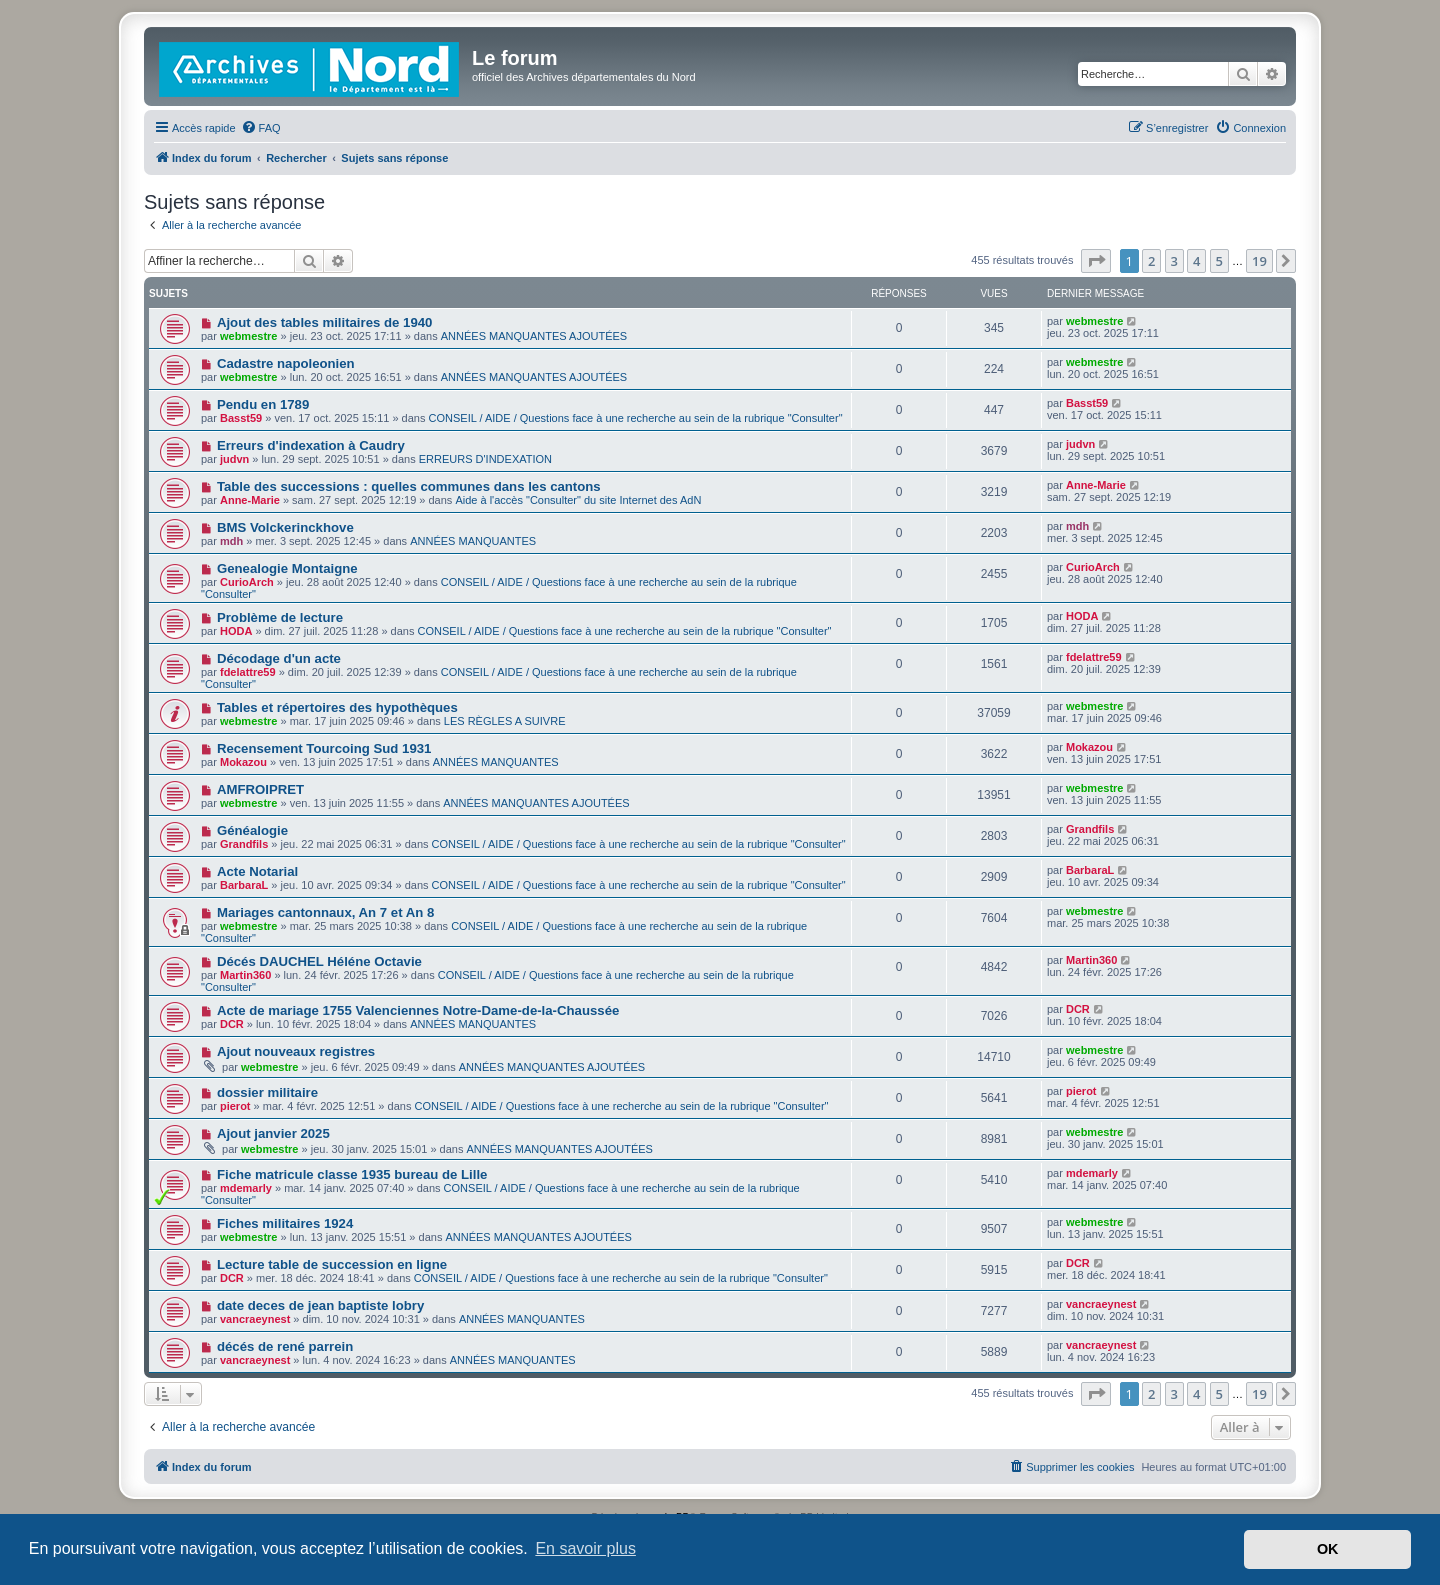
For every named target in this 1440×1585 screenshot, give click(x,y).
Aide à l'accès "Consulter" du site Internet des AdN (578, 500)
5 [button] (1219, 261)
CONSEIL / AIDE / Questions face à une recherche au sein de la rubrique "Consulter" (636, 418)
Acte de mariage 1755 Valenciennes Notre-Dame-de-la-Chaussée (418, 1010)
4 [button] (1196, 261)
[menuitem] (261, 128)
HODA (236, 631)
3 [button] (1174, 261)
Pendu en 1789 (263, 404)
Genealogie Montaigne (287, 568)
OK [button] (1328, 1549)
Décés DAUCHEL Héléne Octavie (319, 961)
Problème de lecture (280, 617)
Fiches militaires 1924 (285, 1223)
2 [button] (1151, 261)
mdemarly (246, 1188)
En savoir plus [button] (585, 1548)
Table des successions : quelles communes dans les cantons (409, 486)
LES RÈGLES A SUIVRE (505, 721)
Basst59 (241, 418)
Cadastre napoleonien (286, 363)
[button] (1096, 261)
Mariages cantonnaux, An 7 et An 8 (325, 912)
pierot (235, 1106)
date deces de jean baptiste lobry (320, 1305)
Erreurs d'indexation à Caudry (311, 445)
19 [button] (1259, 261)
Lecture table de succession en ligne (332, 1264)
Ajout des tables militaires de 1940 (324, 322)
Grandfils (244, 844)
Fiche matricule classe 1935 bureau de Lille (352, 1174)
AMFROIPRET (260, 789)
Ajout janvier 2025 (273, 1133)
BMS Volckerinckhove (285, 527)
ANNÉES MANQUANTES (473, 541)
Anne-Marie (250, 500)
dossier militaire (267, 1092)
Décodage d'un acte (279, 658)
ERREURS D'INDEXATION (485, 459)
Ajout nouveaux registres (296, 1051)
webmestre (248, 336)
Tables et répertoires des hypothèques (337, 707)
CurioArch (247, 582)
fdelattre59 (248, 672)
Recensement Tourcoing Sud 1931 (324, 748)
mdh (231, 541)
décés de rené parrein (285, 1346)
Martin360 (245, 975)
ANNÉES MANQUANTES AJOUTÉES (534, 336)
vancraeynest (255, 1319)
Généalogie (252, 830)
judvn (234, 459)
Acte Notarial (257, 871)
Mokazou (243, 762)
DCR (232, 1024)
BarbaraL (244, 885)
